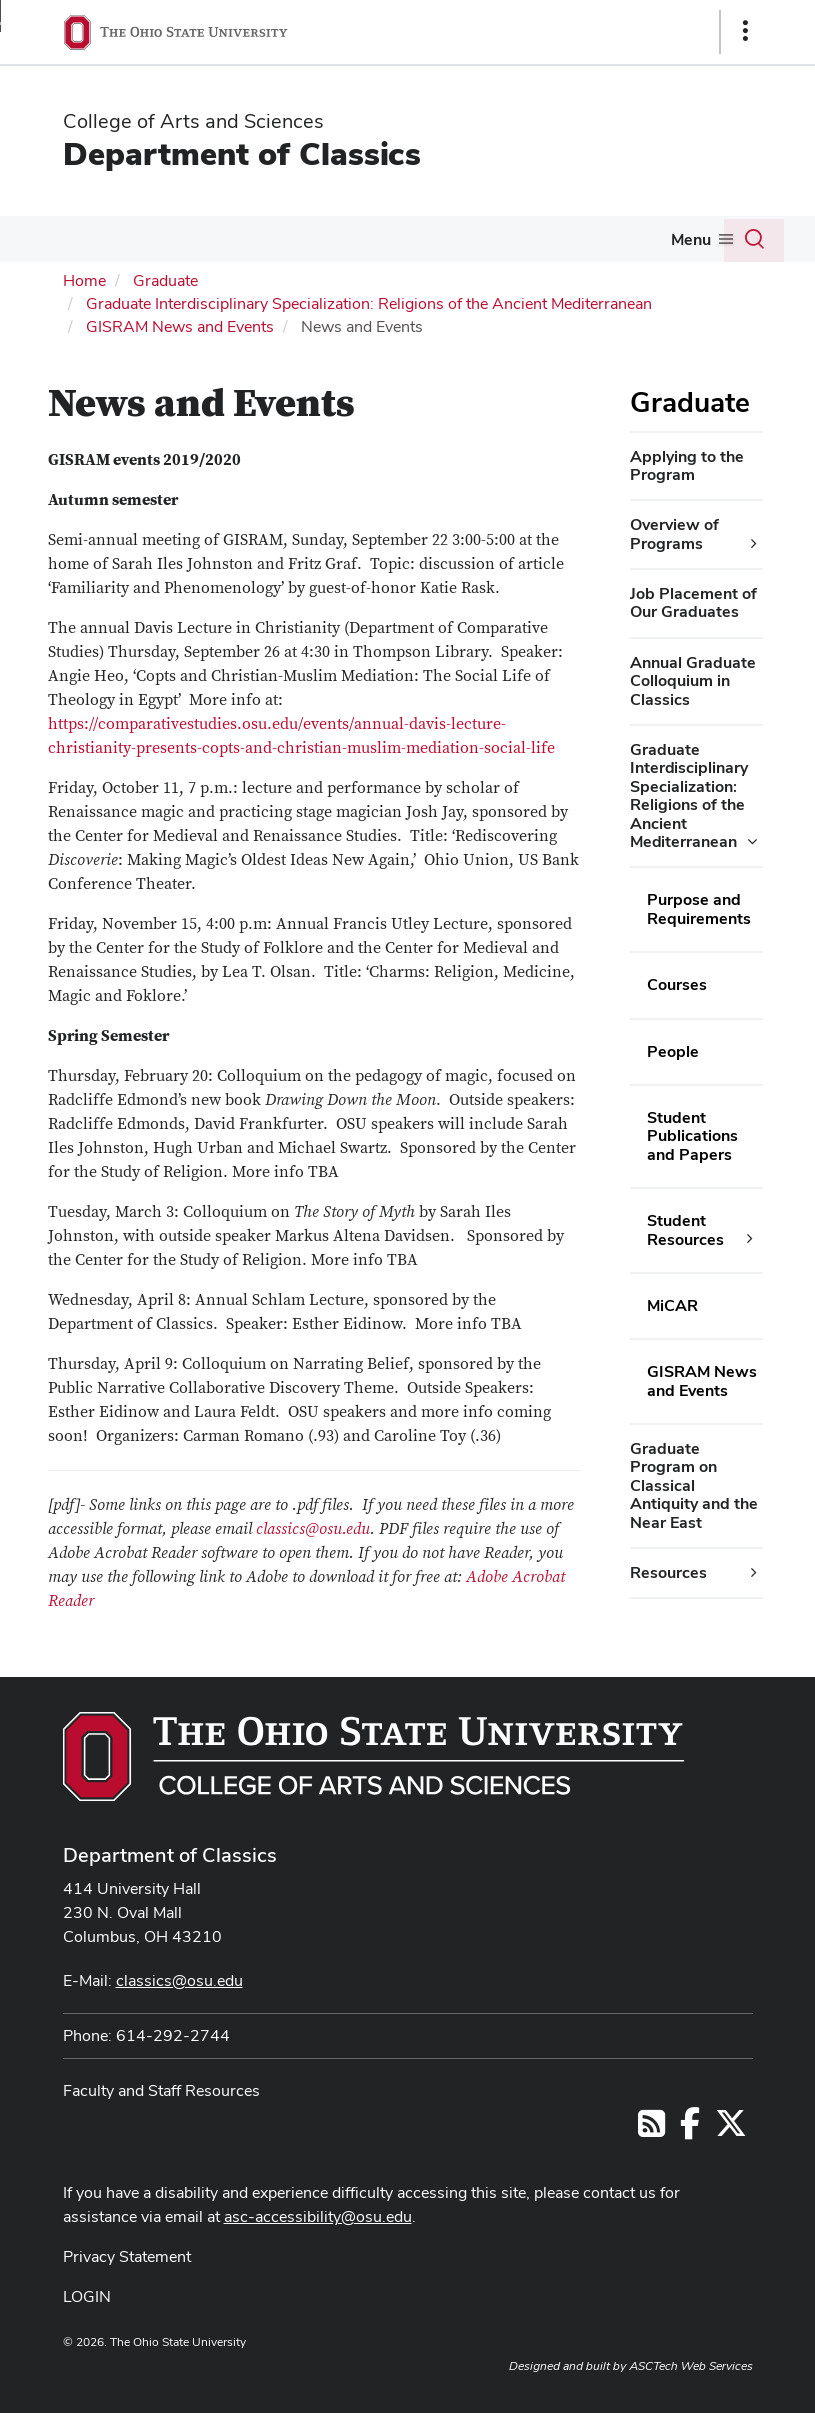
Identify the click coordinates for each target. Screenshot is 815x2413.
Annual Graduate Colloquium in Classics (693, 681)
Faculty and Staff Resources (161, 2090)
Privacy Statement (127, 2256)
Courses (677, 984)
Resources (668, 1572)
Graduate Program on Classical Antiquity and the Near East (694, 1485)
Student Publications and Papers (692, 1136)
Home (84, 280)
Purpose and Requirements (699, 908)
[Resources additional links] (754, 1573)
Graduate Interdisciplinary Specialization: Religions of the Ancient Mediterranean (369, 303)
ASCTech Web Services (691, 2366)
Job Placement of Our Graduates (693, 602)
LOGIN (87, 2296)
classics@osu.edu (313, 1529)
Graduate (165, 280)
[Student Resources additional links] (750, 1239)
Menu (691, 239)
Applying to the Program (687, 465)
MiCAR (672, 1305)
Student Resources (685, 1229)
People (673, 1051)
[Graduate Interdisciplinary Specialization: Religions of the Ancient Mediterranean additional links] (752, 842)
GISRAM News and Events (180, 326)
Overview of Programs (674, 533)
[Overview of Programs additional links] (754, 544)
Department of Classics (242, 153)
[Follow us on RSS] (651, 2129)
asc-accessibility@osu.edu (318, 2216)
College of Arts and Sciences (193, 121)
